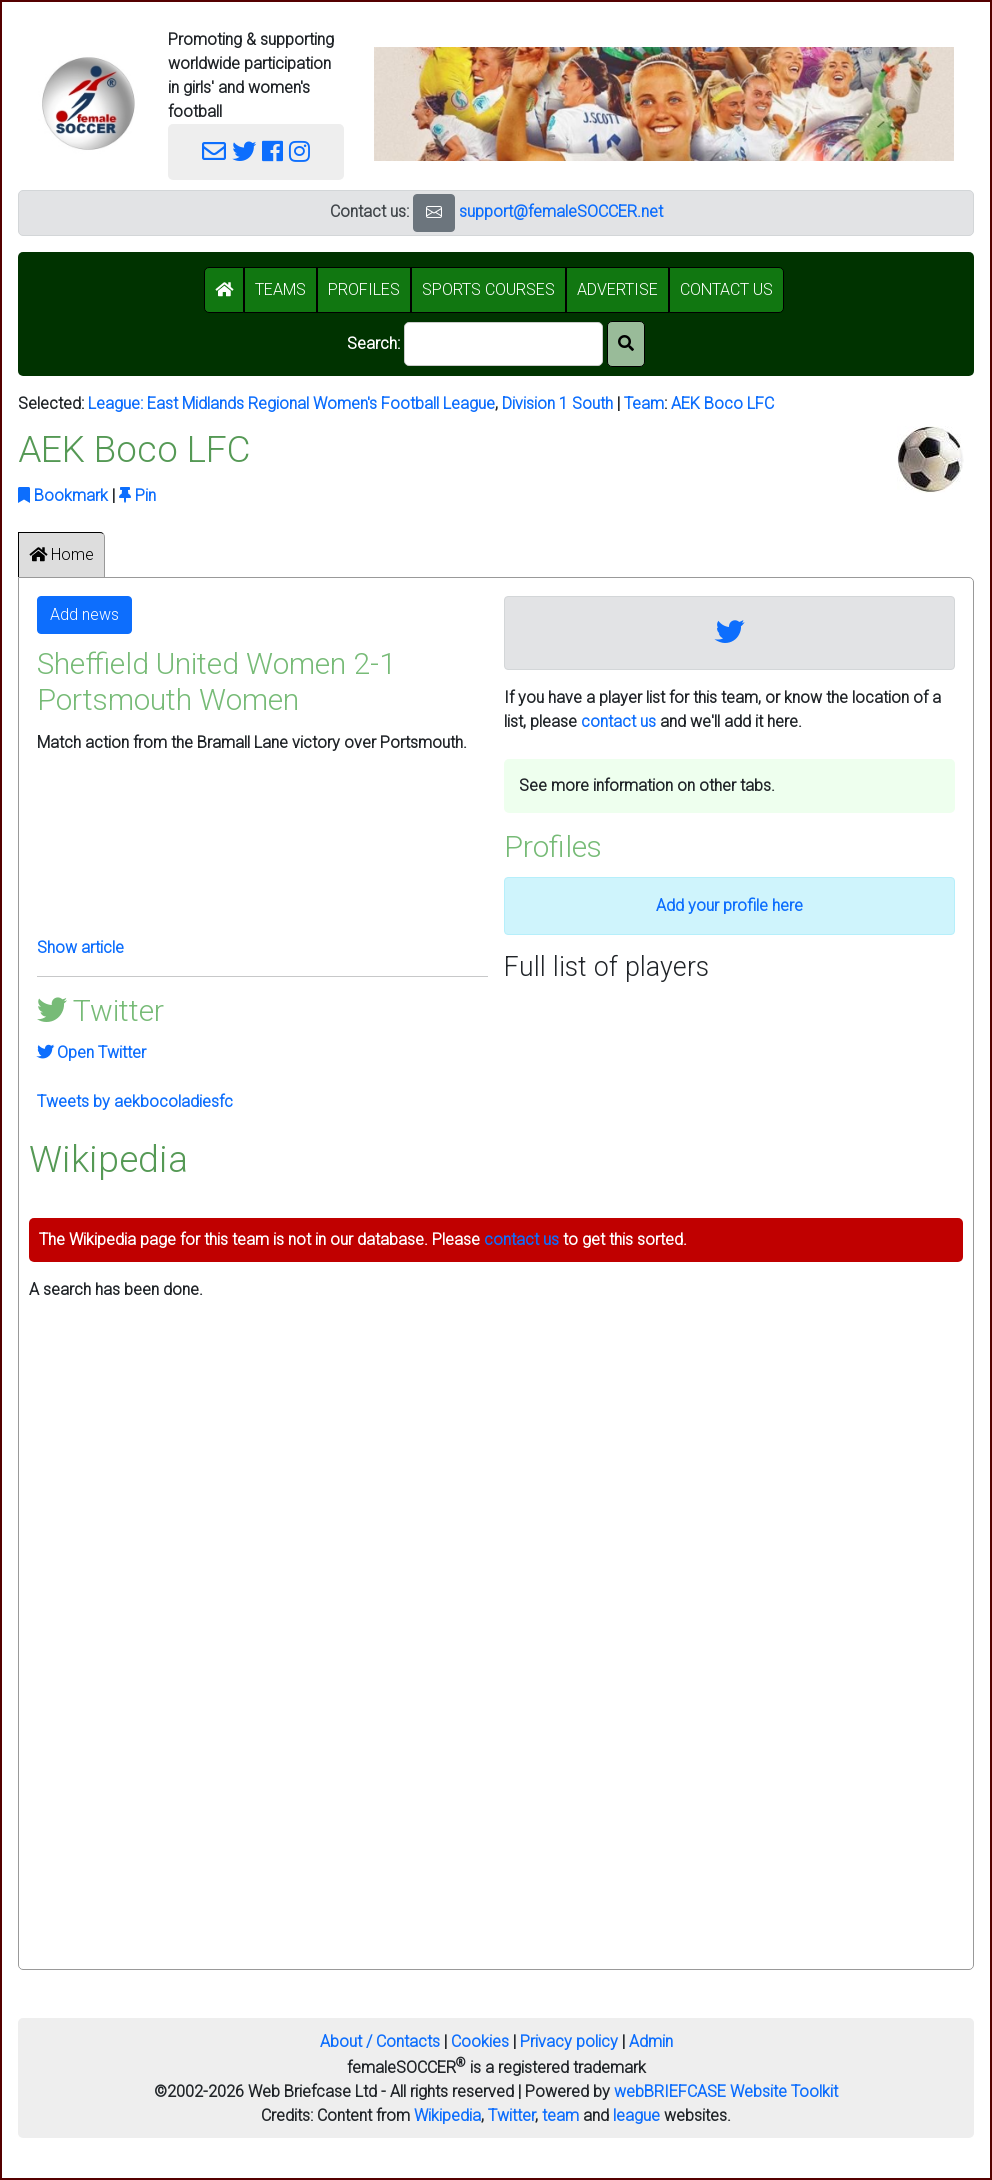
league (636, 2115)
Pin (137, 495)
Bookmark (63, 495)
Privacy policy (569, 2041)
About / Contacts (380, 2041)
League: (117, 403)
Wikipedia (447, 2115)
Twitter (511, 2115)
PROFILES (364, 289)
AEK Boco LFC (722, 403)
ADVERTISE (617, 289)
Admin (651, 2041)
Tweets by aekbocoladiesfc (135, 1101)
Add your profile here (729, 905)
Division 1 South (557, 403)
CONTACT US (726, 289)
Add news (84, 614)
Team (644, 403)
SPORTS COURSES (488, 289)
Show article (80, 947)
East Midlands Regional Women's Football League (321, 403)
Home (61, 554)
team (560, 2115)
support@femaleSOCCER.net (561, 211)
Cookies (480, 2041)
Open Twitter (91, 1052)
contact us (618, 721)
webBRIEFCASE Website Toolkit (726, 2091)
